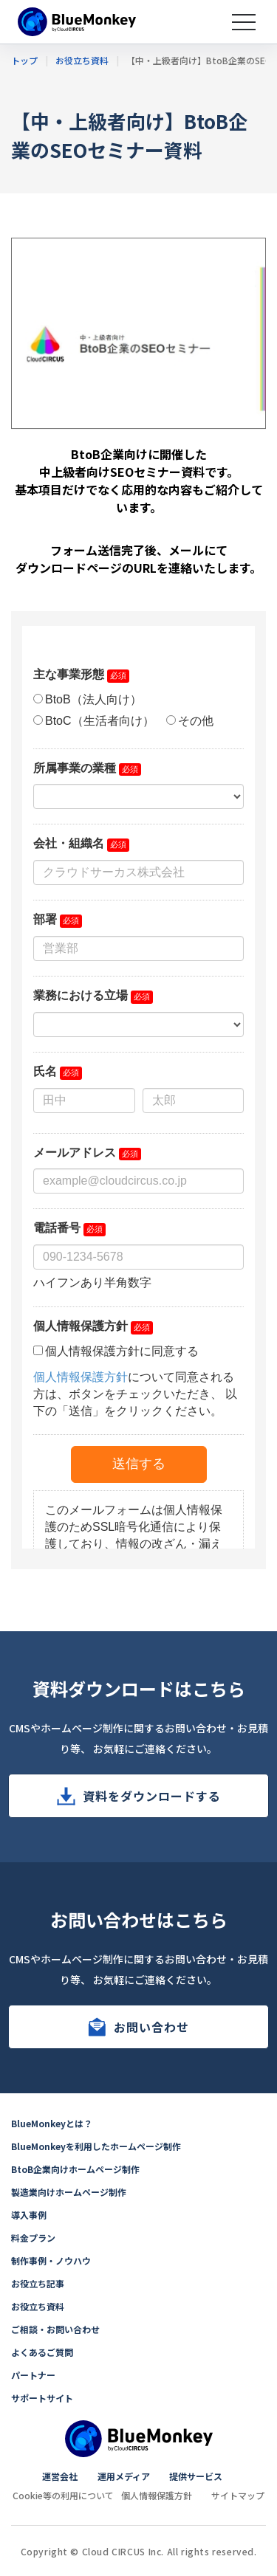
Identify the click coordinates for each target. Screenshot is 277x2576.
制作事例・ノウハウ (51, 2260)
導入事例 (29, 2214)
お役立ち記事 (37, 2283)
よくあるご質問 (42, 2352)
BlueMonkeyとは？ (51, 2123)
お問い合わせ (151, 2027)
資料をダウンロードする (152, 1796)
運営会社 (60, 2476)
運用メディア (124, 2476)
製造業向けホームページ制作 (68, 2192)
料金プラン (33, 2237)
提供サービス (195, 2476)
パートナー (33, 2375)
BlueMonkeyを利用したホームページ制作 (96, 2146)
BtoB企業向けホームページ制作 (75, 2169)
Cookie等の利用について (63, 2495)
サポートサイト (42, 2397)
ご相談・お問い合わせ (55, 2329)
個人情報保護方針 (156, 2495)
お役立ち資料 (37, 2306)
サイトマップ (237, 2495)
